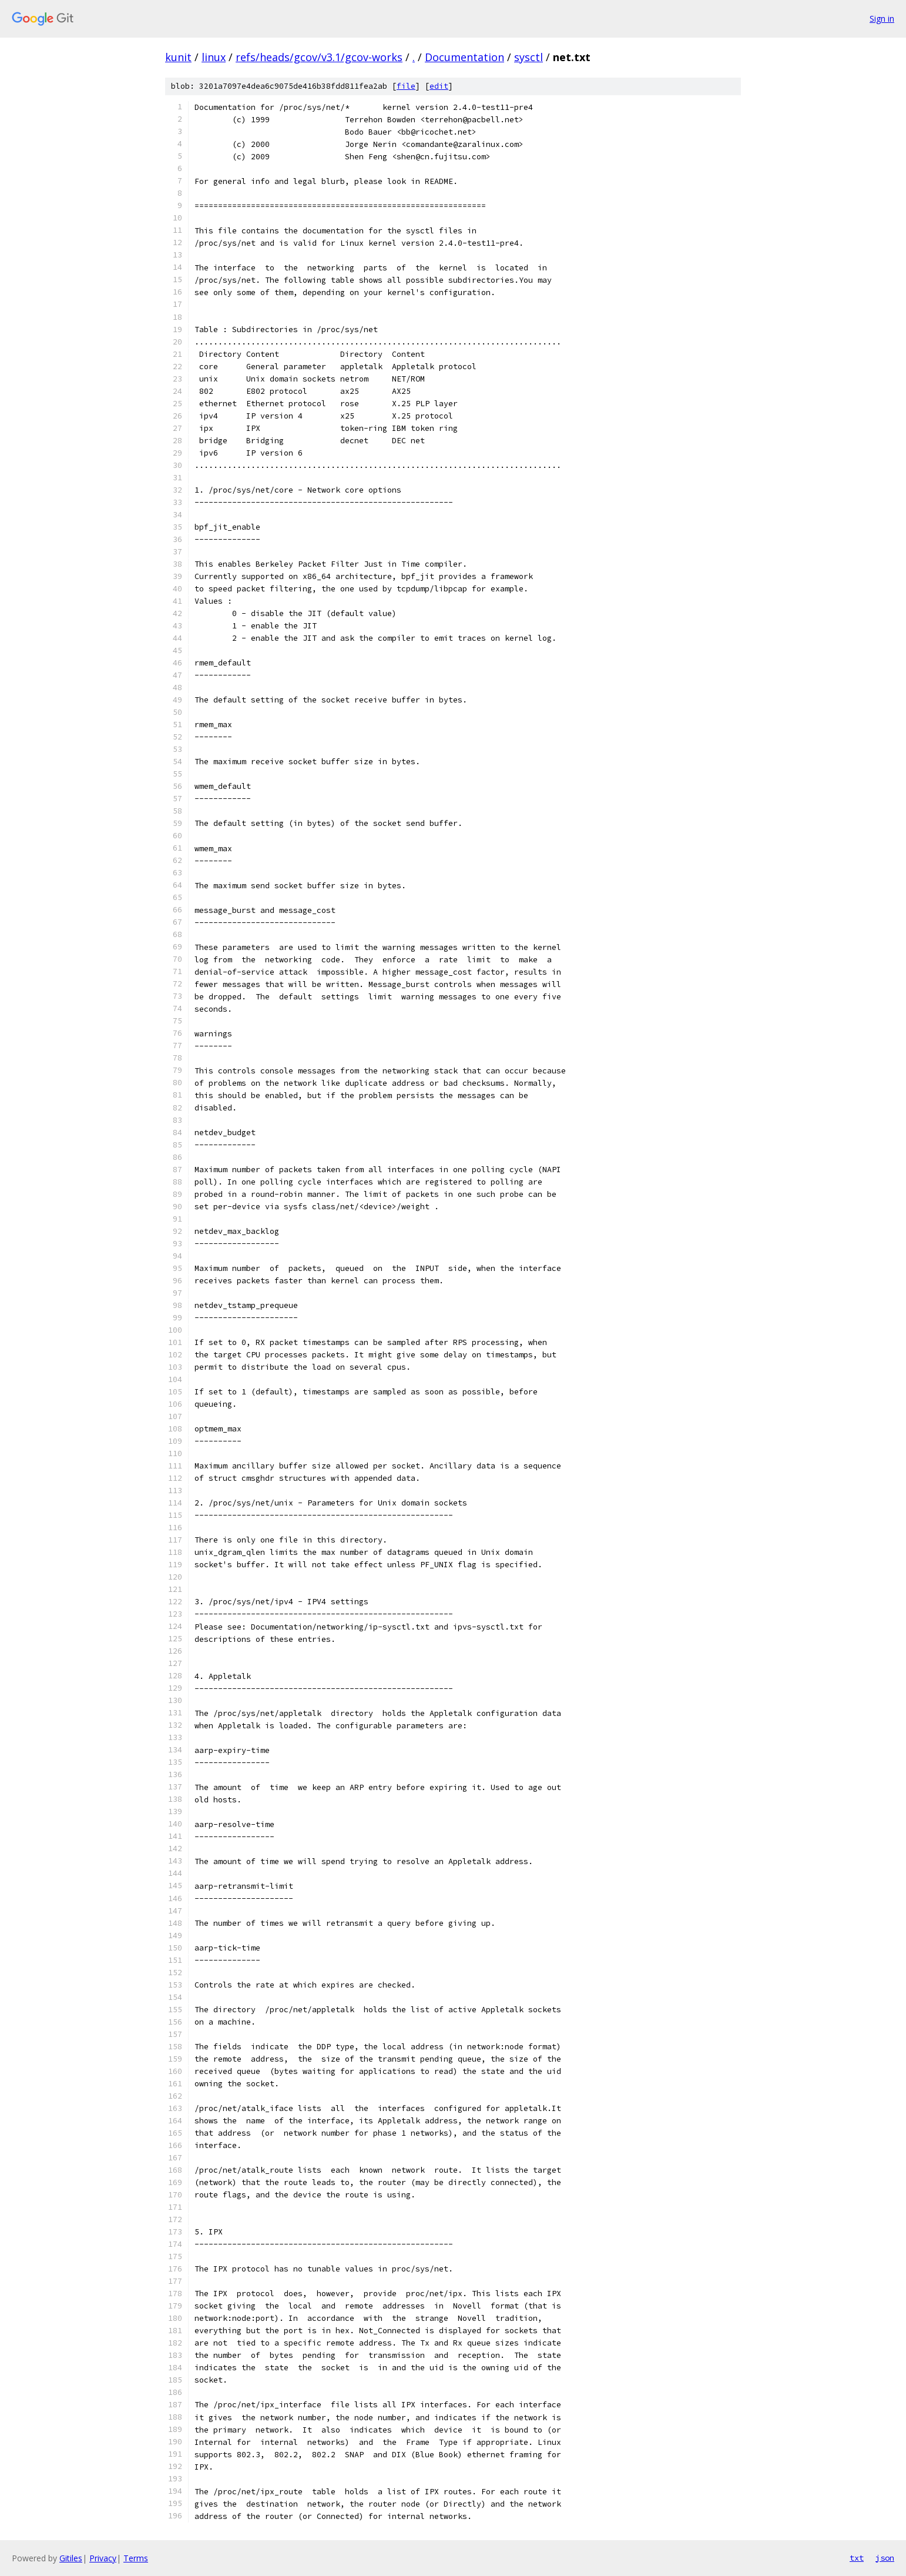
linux (214, 57)
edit (438, 86)
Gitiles (70, 2558)
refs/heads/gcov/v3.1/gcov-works (319, 57)
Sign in (882, 18)
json (884, 2557)
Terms (135, 2558)
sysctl (528, 57)
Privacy (102, 2558)
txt (857, 2557)
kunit (178, 57)
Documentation (464, 57)
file (406, 86)
